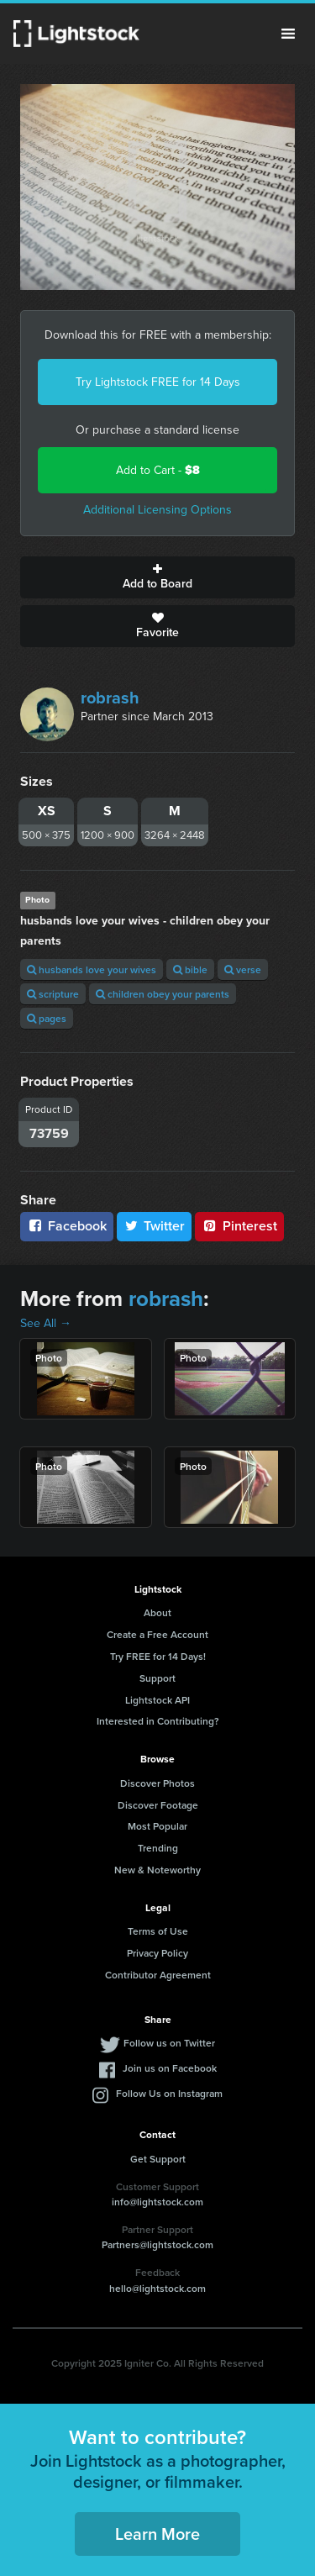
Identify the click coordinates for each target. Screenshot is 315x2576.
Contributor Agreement (158, 1975)
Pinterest (239, 1225)
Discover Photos (157, 1783)
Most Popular (157, 1826)
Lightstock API (157, 1700)
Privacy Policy (157, 1953)
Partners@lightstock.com (157, 2244)
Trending (158, 1848)
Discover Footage (158, 1805)
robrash (110, 697)
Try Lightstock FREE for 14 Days (158, 382)
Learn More (157, 2533)
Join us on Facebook (170, 2068)
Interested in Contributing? (158, 1721)
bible (190, 969)
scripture (53, 994)
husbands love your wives (91, 969)
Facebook (67, 1225)
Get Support (158, 2159)
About (157, 1612)
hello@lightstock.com (157, 2288)
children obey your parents (162, 994)
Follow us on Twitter (169, 2043)
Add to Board (157, 577)
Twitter (154, 1225)
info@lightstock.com (157, 2201)
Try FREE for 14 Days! (158, 1656)
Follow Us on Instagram (169, 2093)
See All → (45, 1323)
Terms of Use (158, 1931)
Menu (288, 33)
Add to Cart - (158, 470)
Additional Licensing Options (157, 510)
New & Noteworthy (157, 1869)
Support (157, 1678)
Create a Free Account (157, 1634)
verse (242, 969)
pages (46, 1018)
